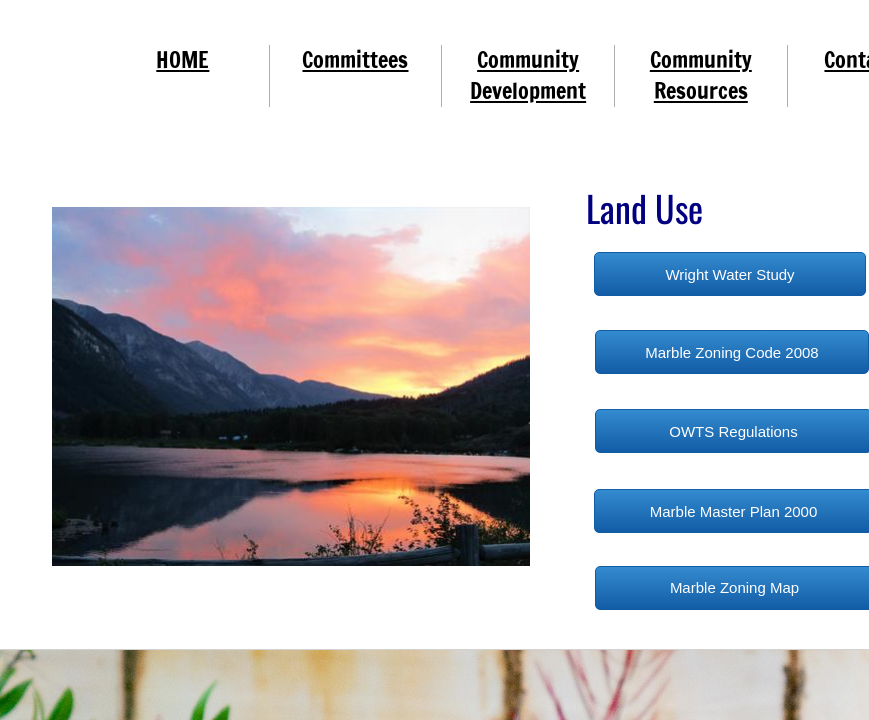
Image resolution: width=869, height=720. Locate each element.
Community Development (528, 75)
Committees (355, 59)
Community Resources (701, 75)
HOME (182, 59)
